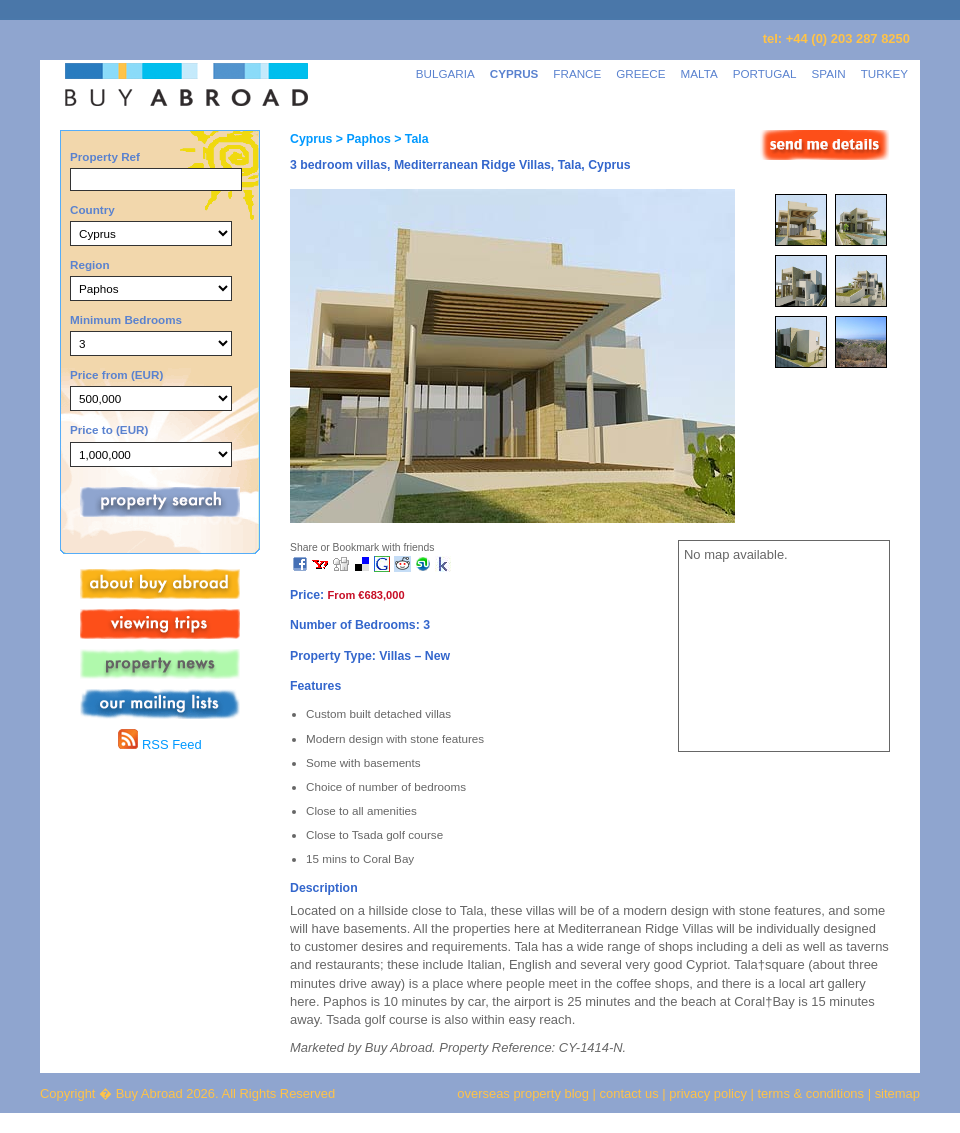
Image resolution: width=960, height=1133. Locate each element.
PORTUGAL (765, 73)
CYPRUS (514, 73)
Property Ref (105, 156)
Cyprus (311, 139)
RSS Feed (159, 744)
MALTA (699, 73)
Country (92, 209)
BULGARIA (445, 73)
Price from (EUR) (116, 374)
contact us (629, 1093)
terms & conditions (813, 1093)
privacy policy (708, 1093)
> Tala (410, 139)
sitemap (895, 1093)
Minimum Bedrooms (126, 319)
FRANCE (577, 73)
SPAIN (829, 73)
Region (90, 264)
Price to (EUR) (109, 429)
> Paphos (361, 139)
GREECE (640, 73)
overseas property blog (523, 1093)
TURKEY (884, 73)
